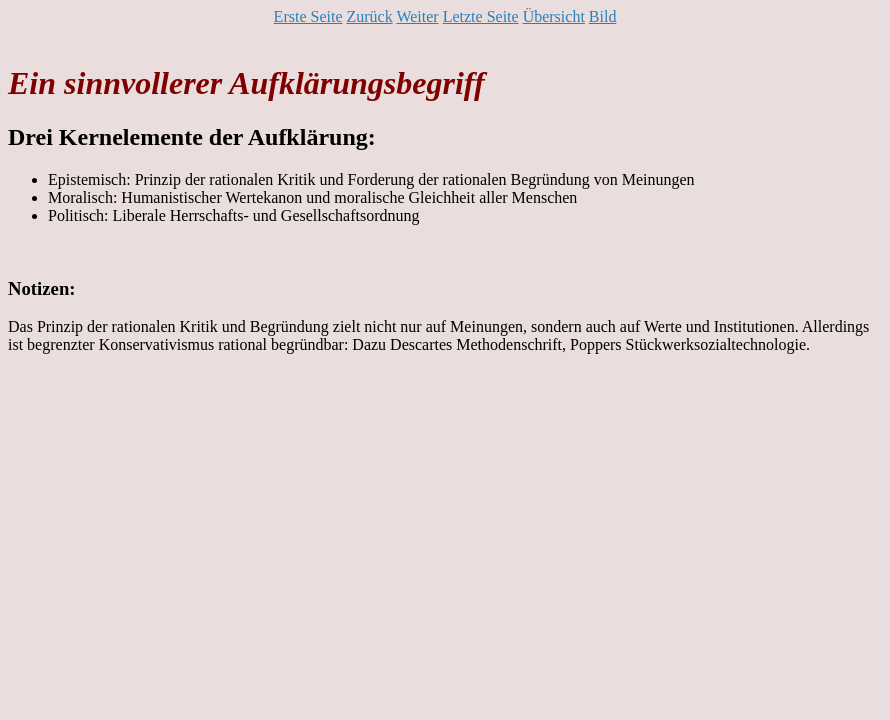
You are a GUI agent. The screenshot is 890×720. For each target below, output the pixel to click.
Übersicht (554, 16)
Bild (603, 16)
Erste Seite (308, 16)
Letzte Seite (481, 16)
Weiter (417, 16)
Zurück (369, 16)
